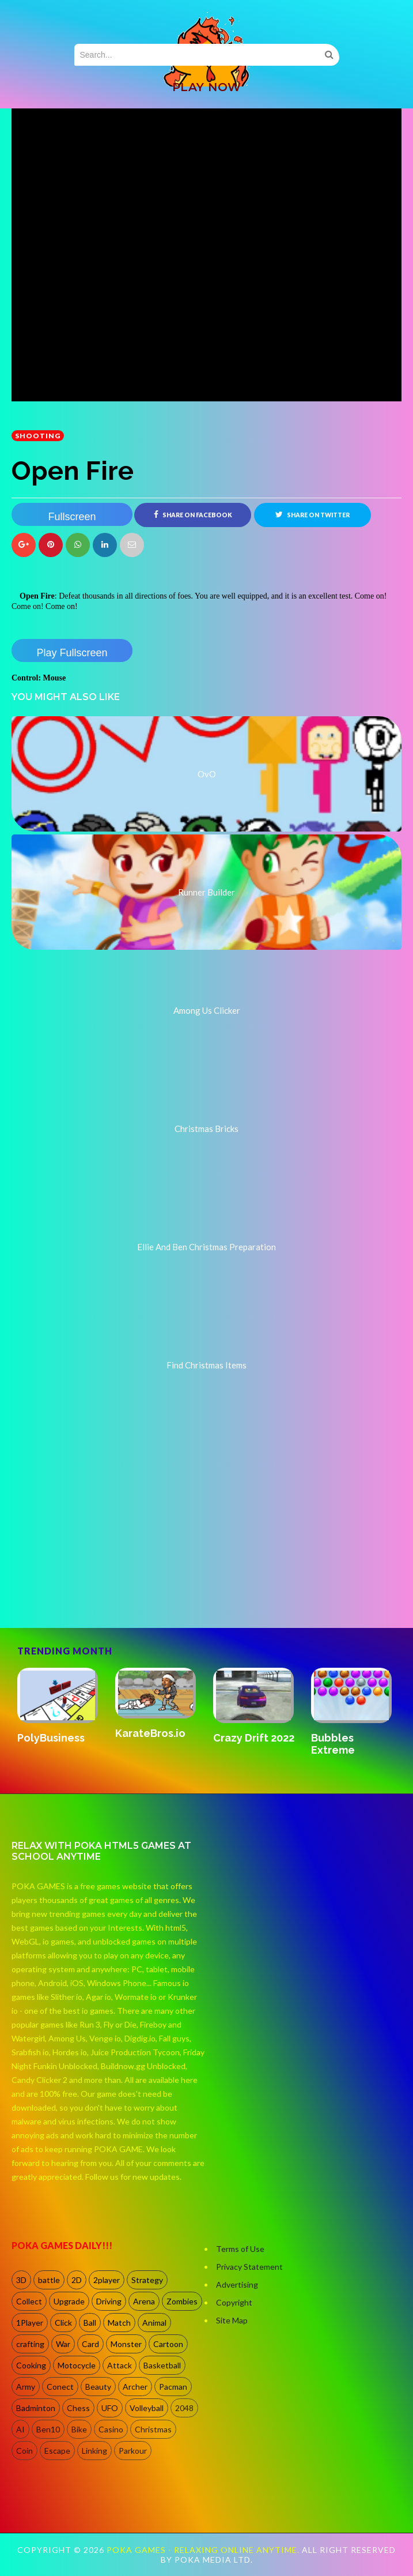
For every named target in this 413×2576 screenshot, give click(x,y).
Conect (60, 2386)
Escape (57, 2450)
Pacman (173, 2386)
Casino (110, 2429)
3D (21, 2280)
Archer (135, 2386)
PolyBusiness (51, 1738)
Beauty (98, 2386)
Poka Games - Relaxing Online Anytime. (204, 2550)
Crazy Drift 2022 (253, 1738)
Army (25, 2386)
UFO (109, 2408)
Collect (29, 2301)
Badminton (35, 2408)
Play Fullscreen (71, 653)
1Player (29, 2322)
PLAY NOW (206, 87)
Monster (126, 2344)
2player (106, 2280)
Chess (78, 2408)
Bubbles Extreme (333, 1744)
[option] (60, 1707)
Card (90, 2344)
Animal (154, 2322)
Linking (94, 2450)
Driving (109, 2301)
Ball (90, 2322)
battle (49, 2280)
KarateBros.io (150, 1733)
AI (20, 2429)
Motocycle (77, 2365)
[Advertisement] (98, 1578)
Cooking (31, 2365)
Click (63, 2322)
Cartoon (168, 2344)
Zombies (182, 2301)
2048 (184, 2408)
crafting (30, 2344)
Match (119, 2322)
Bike (79, 2429)
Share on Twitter (312, 514)
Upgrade (69, 2301)
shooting (37, 435)
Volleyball (147, 2408)
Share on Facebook (193, 514)
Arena (144, 2301)
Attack (119, 2365)
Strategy (147, 2280)
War (63, 2344)
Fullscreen (72, 516)
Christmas (153, 2429)
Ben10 (48, 2429)
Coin (24, 2450)
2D (76, 2280)
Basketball (162, 2365)
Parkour (133, 2450)
